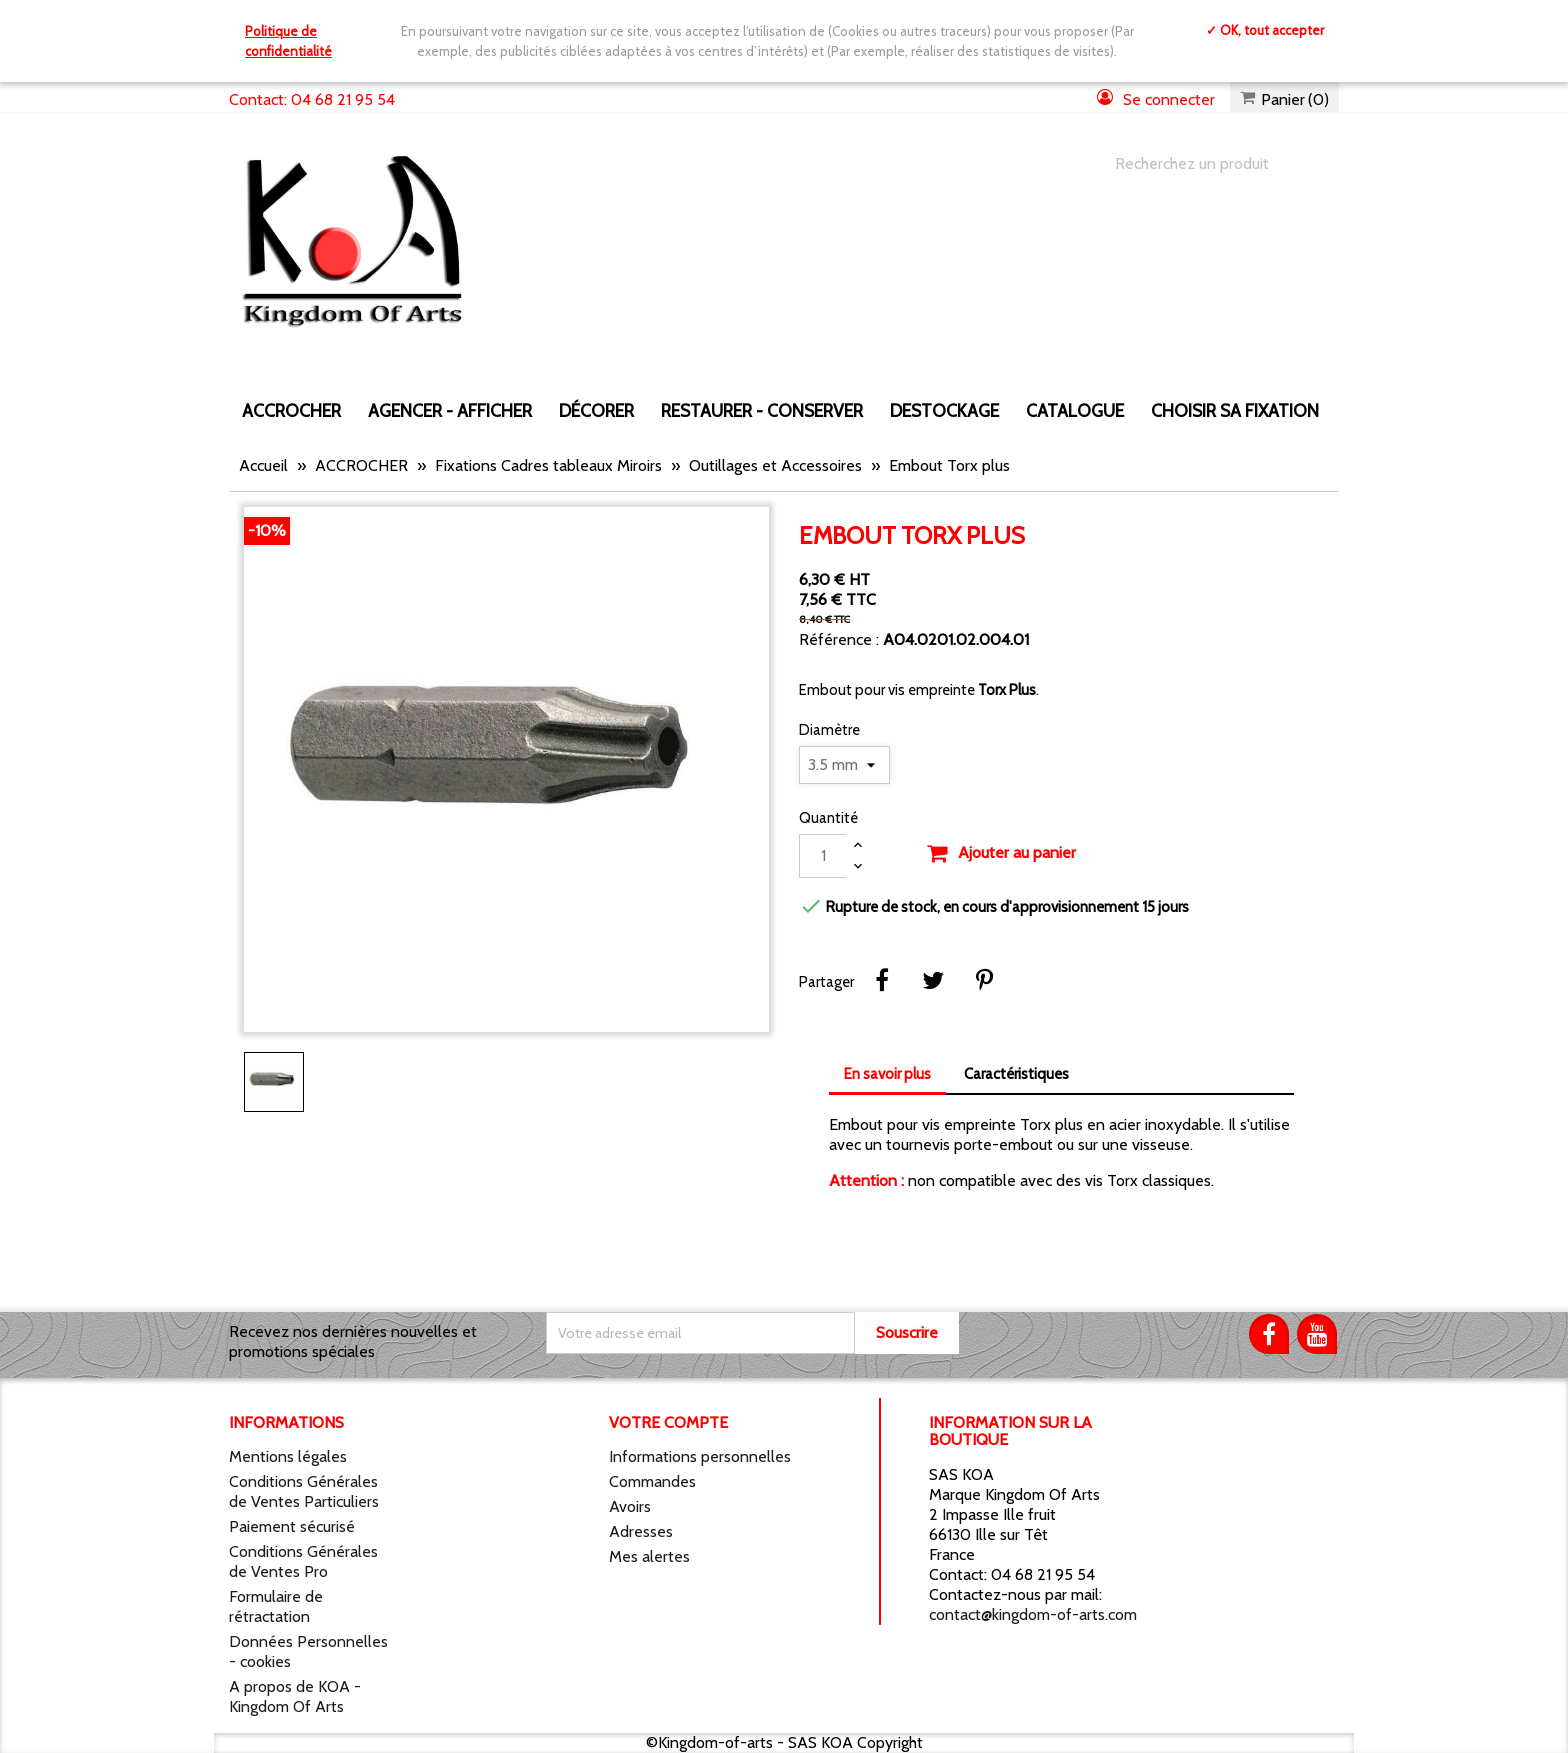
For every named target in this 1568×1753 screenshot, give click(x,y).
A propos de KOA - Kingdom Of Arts (295, 1696)
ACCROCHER (291, 410)
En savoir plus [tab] (887, 1074)
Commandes (652, 1481)
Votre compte (668, 1422)
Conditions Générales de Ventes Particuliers (304, 1491)
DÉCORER (596, 410)
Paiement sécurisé (292, 1526)
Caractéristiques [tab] (1016, 1074)
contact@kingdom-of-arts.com (1033, 1614)
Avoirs (630, 1506)
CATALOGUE (1075, 410)
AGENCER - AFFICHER (450, 410)
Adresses (641, 1531)
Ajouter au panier (1001, 854)
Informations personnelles (700, 1456)
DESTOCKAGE (944, 410)
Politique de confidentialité (288, 41)
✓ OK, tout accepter (1265, 30)
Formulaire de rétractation (276, 1606)
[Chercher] (1207, 164)
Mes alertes (649, 1556)
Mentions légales (288, 1456)
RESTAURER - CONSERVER (762, 410)
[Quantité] (823, 856)
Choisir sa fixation (1235, 410)
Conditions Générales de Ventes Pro (303, 1561)
